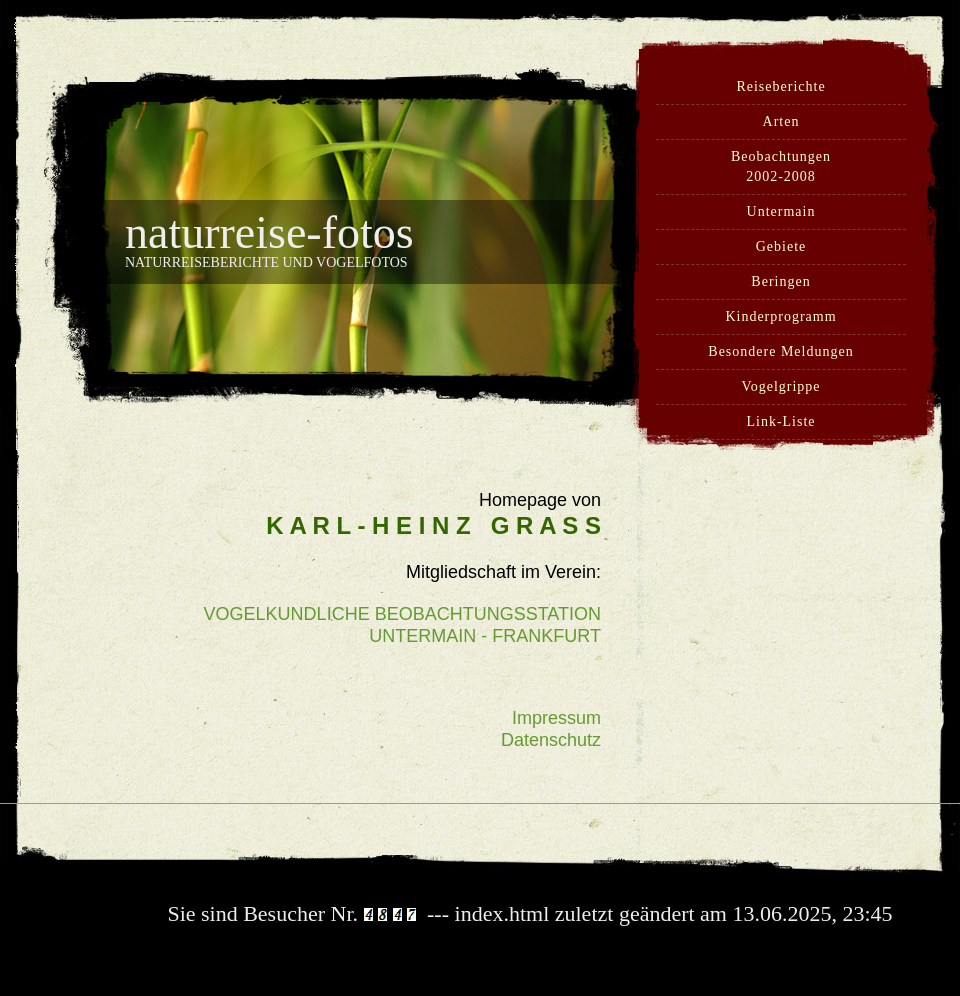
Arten (781, 121)
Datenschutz (551, 740)
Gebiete (781, 246)
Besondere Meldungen (780, 351)
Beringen (780, 281)
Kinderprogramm (780, 316)
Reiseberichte (780, 86)
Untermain (781, 211)
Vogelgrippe (780, 386)
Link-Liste (780, 421)
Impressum (556, 718)
